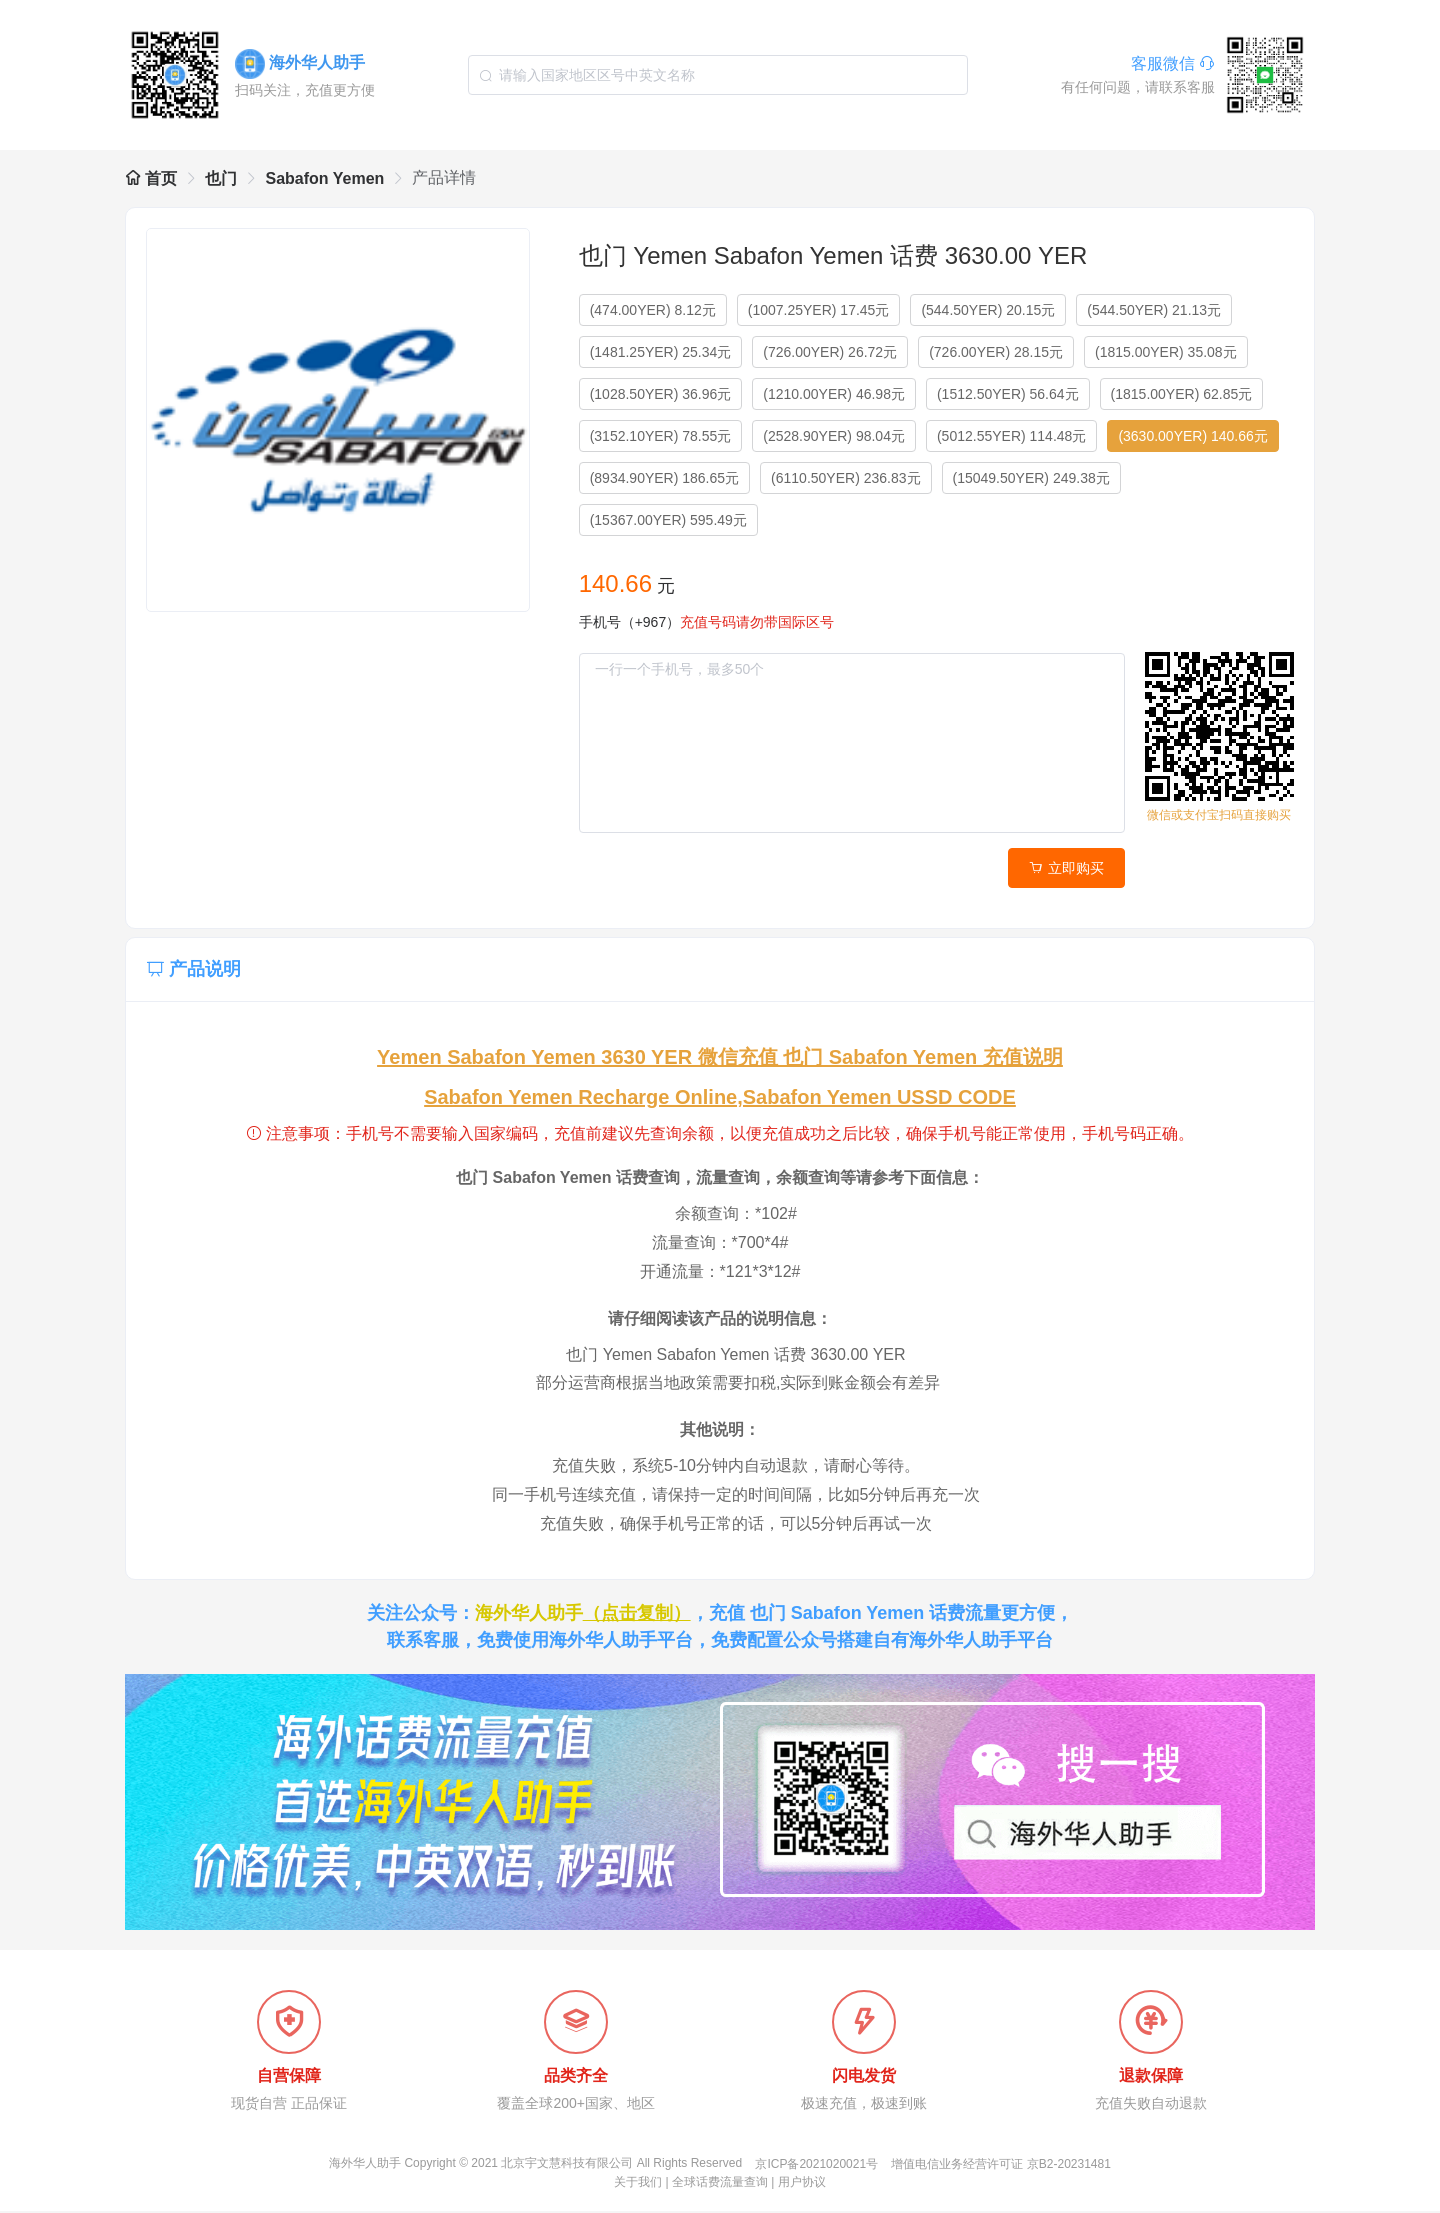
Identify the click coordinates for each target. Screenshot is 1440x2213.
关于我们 (638, 2184)
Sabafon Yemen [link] (324, 178)
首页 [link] (151, 178)
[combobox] (718, 75)
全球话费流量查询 (720, 2184)
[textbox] (718, 75)
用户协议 (802, 2184)
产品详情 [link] (444, 177)
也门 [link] (221, 178)
